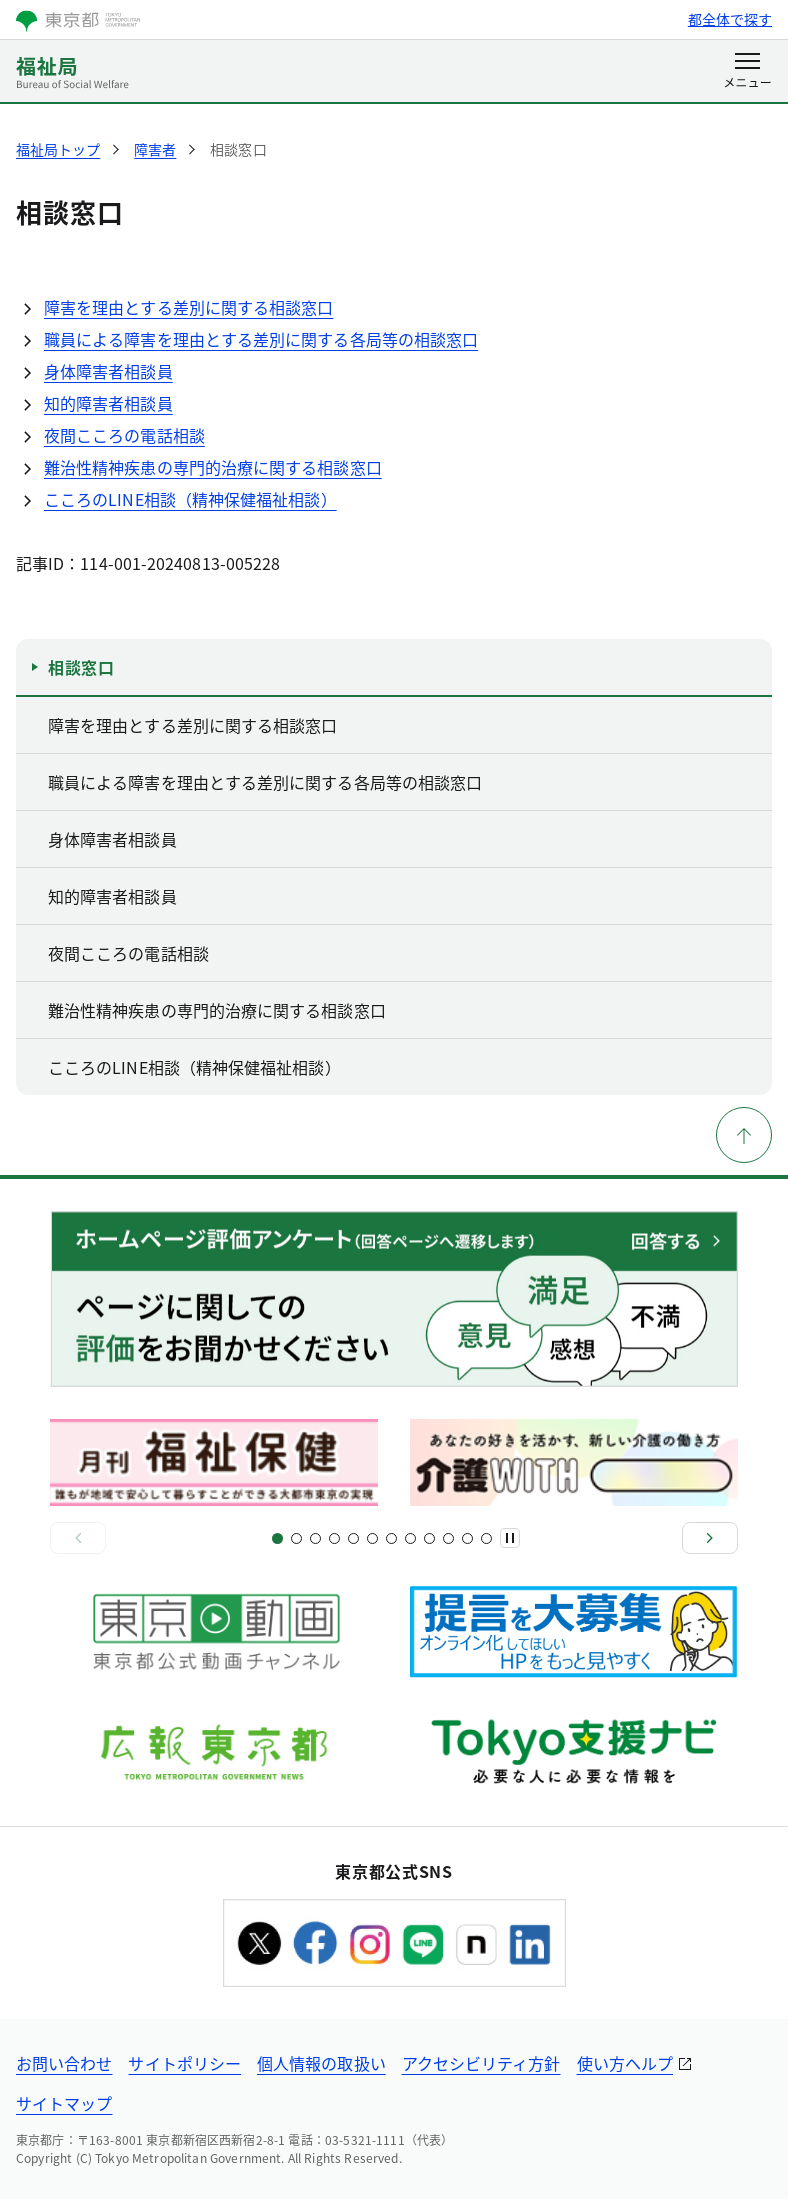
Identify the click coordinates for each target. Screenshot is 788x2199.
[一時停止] (510, 1538)
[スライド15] (410, 1538)
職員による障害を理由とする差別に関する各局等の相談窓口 (261, 339)
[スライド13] (391, 1538)
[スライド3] (296, 1538)
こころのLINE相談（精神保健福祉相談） (190, 499)
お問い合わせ (64, 2063)
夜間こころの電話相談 (124, 435)
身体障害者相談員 (108, 371)
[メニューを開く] (747, 72)
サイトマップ (64, 2103)
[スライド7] (334, 1538)
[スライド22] (486, 1538)
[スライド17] (429, 1538)
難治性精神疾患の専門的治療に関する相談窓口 (213, 467)
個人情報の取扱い (321, 2063)
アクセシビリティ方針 (481, 2063)
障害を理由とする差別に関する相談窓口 (188, 307)
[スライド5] (315, 1538)
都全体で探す (730, 19)
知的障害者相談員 (108, 403)
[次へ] (710, 1538)
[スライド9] (353, 1538)
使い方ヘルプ (625, 2063)
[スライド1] (277, 1538)
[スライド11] (372, 1538)
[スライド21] (467, 1538)
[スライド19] (448, 1538)
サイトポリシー (184, 2063)
